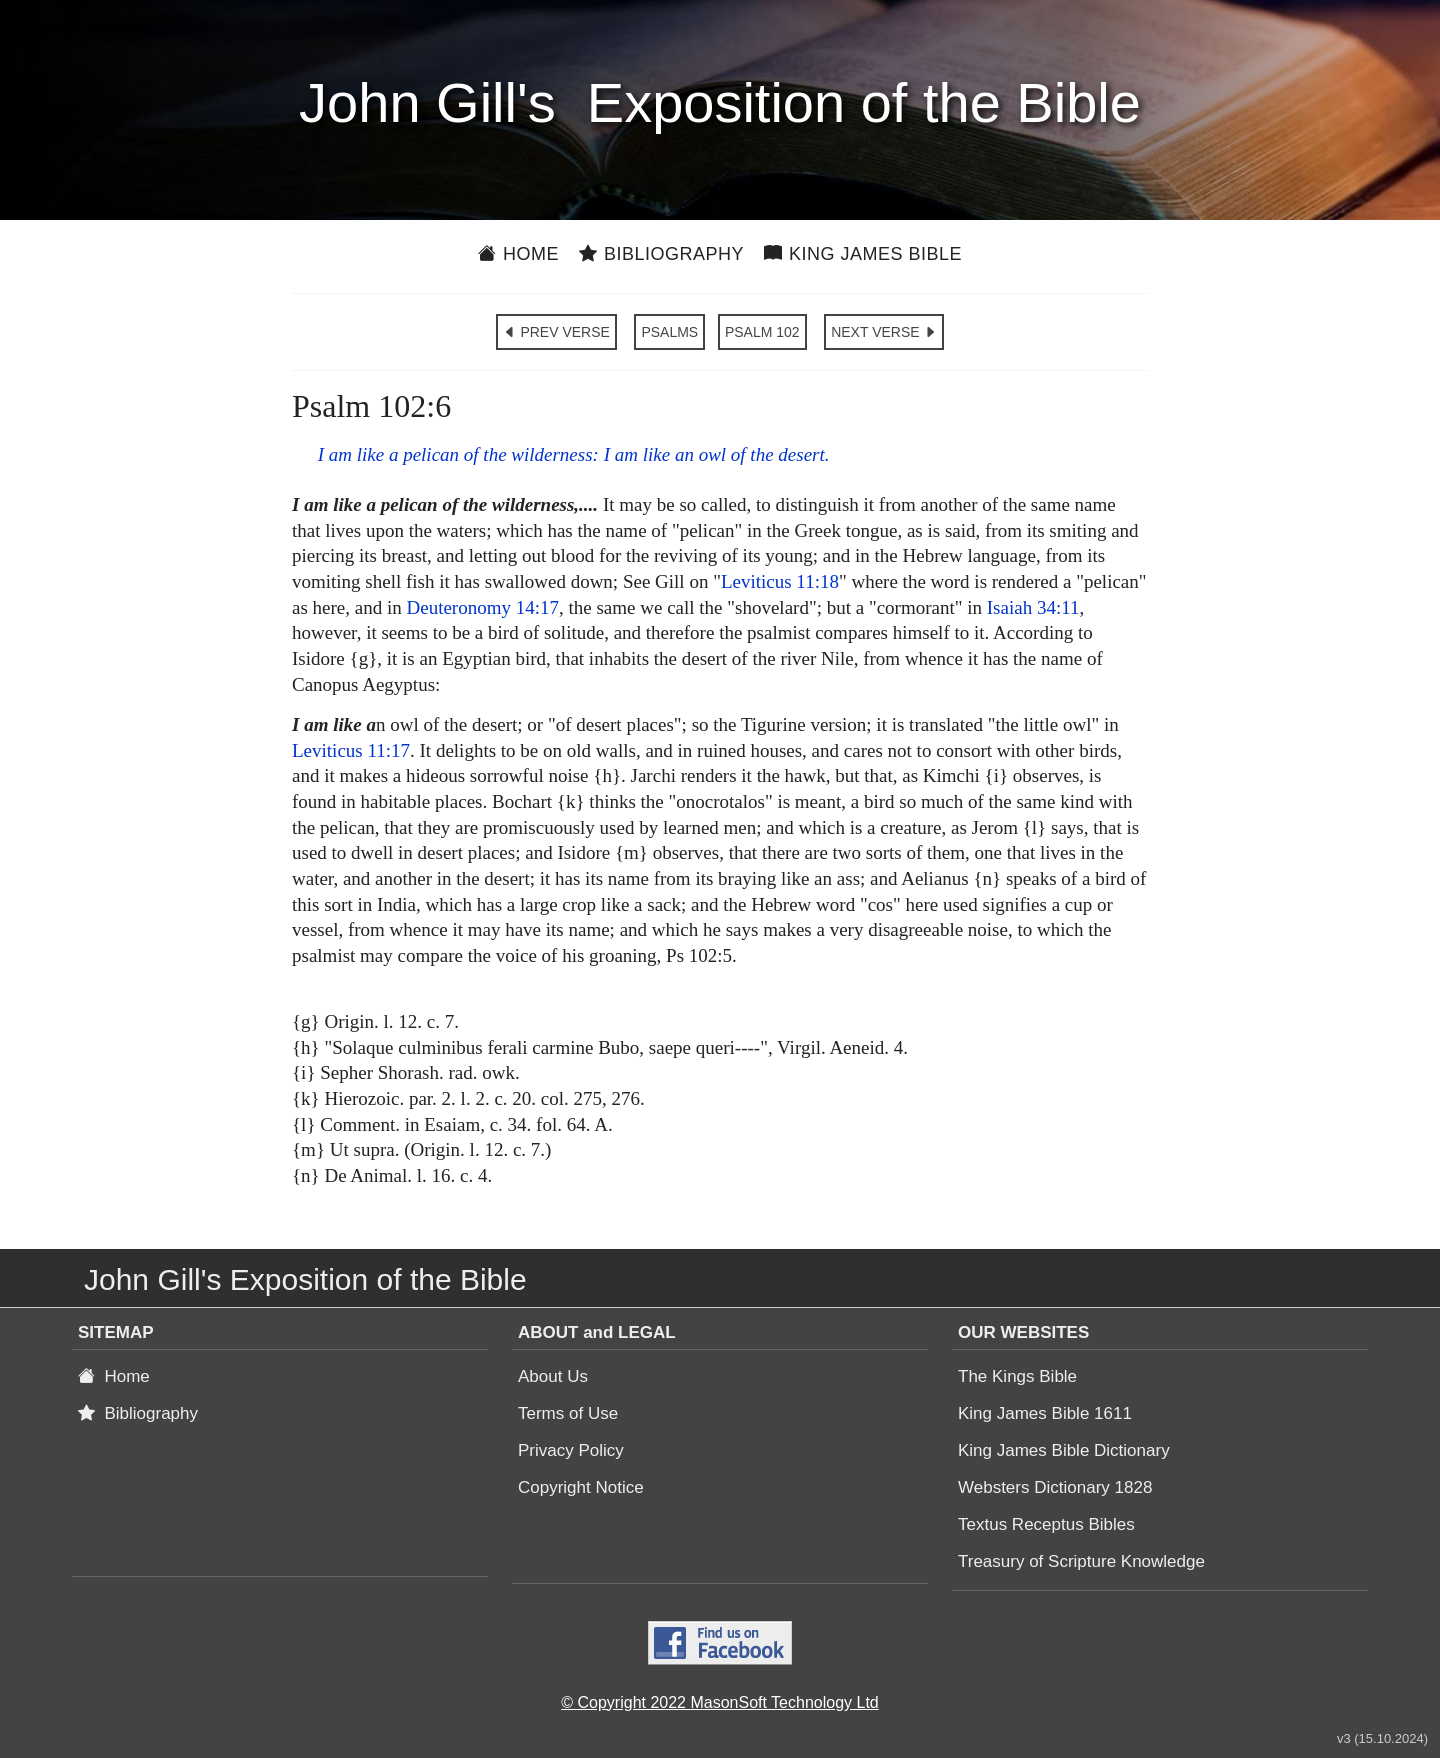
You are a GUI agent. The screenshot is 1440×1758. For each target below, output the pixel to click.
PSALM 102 (762, 332)
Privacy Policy (571, 1450)
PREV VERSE (556, 332)
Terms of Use (568, 1413)
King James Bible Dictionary (1064, 1450)
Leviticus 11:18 (780, 581)
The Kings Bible (1017, 1376)
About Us (553, 1376)
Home (518, 254)
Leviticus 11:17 (351, 750)
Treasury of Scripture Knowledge (1081, 1561)
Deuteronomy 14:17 (482, 607)
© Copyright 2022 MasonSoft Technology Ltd (719, 1702)
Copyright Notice (581, 1487)
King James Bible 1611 (1045, 1413)
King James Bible (863, 254)
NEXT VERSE (884, 332)
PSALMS (669, 332)
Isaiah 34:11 (1033, 607)
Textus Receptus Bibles (1046, 1524)
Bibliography (661, 254)
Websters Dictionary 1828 (1055, 1487)
